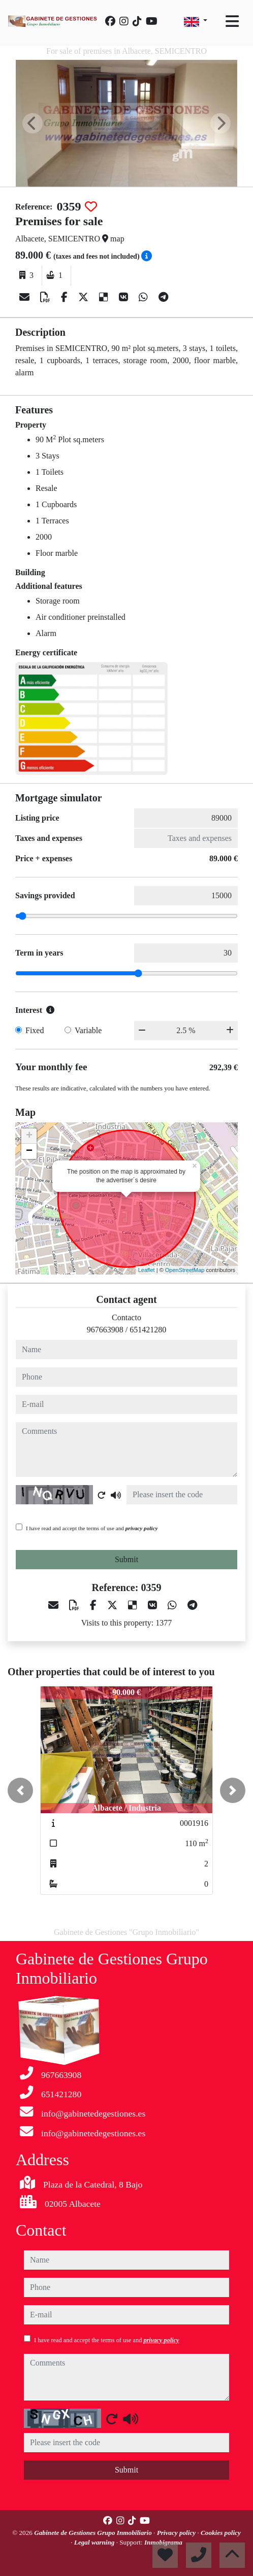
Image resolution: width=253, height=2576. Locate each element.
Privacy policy (177, 2532)
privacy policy (141, 1528)
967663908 (105, 1329)
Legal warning (95, 2542)
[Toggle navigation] (232, 21)
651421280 (148, 1329)
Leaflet (146, 1270)
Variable (88, 1030)
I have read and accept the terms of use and (91, 1528)
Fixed (34, 1030)
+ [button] (29, 1136)
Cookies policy (221, 2532)
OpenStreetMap (185, 1270)
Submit (126, 1559)
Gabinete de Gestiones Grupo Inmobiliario (93, 2532)
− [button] (29, 1151)
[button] (20, 1790)
